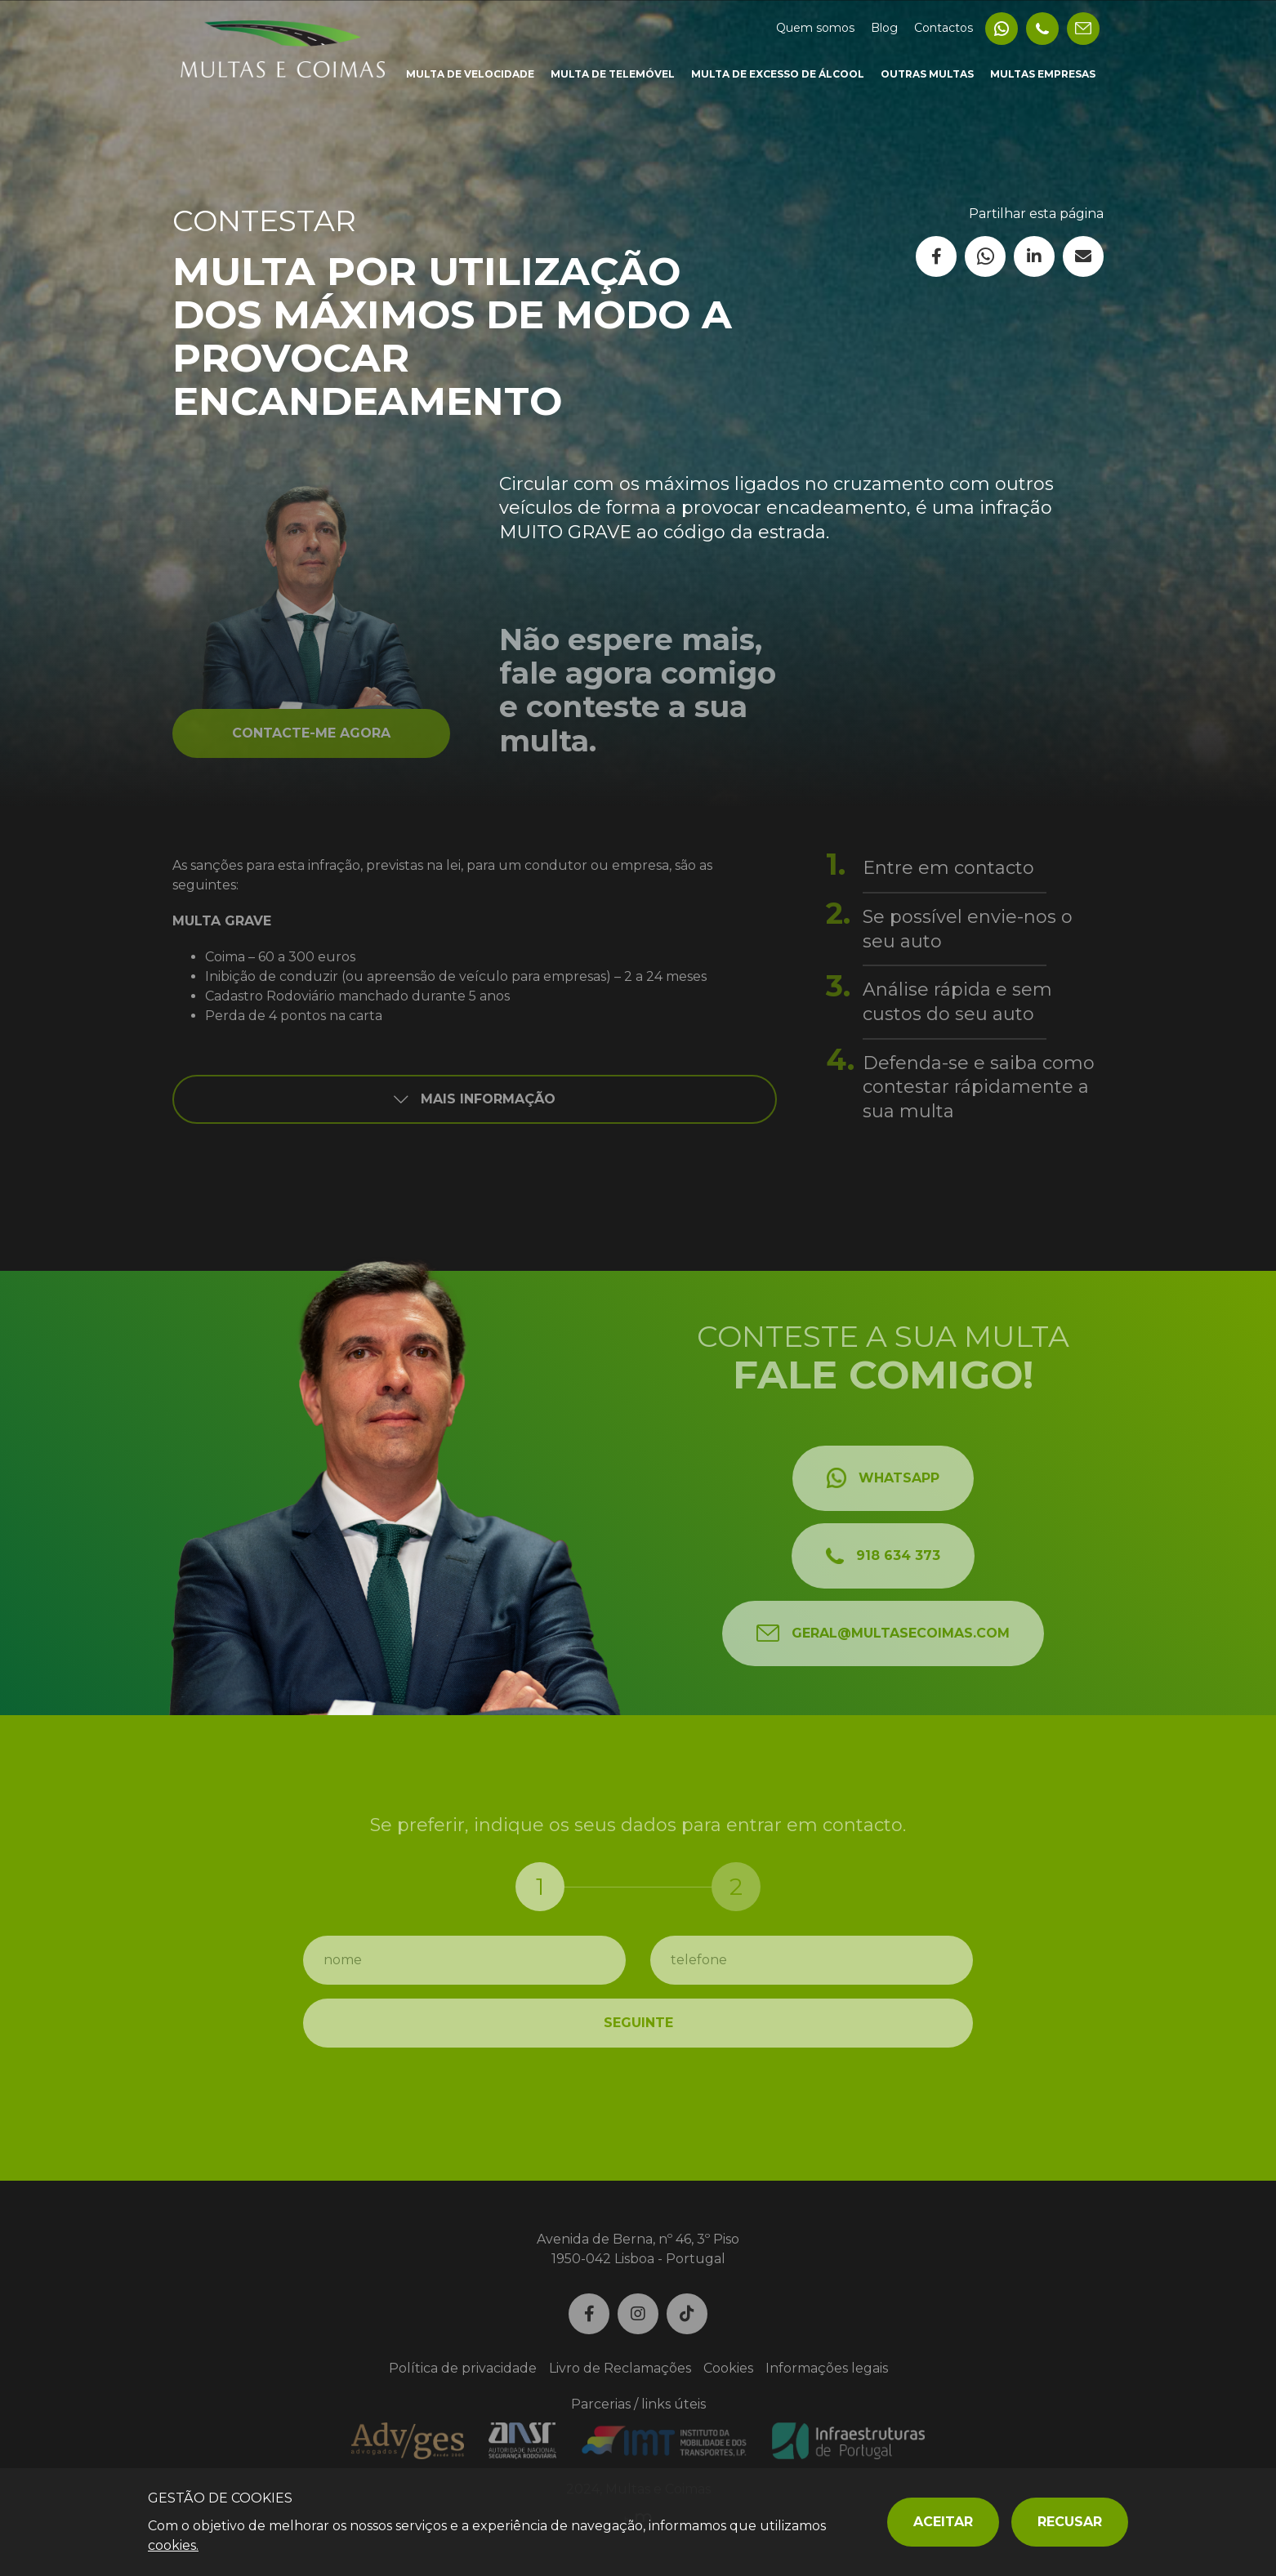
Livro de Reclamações (620, 2368)
